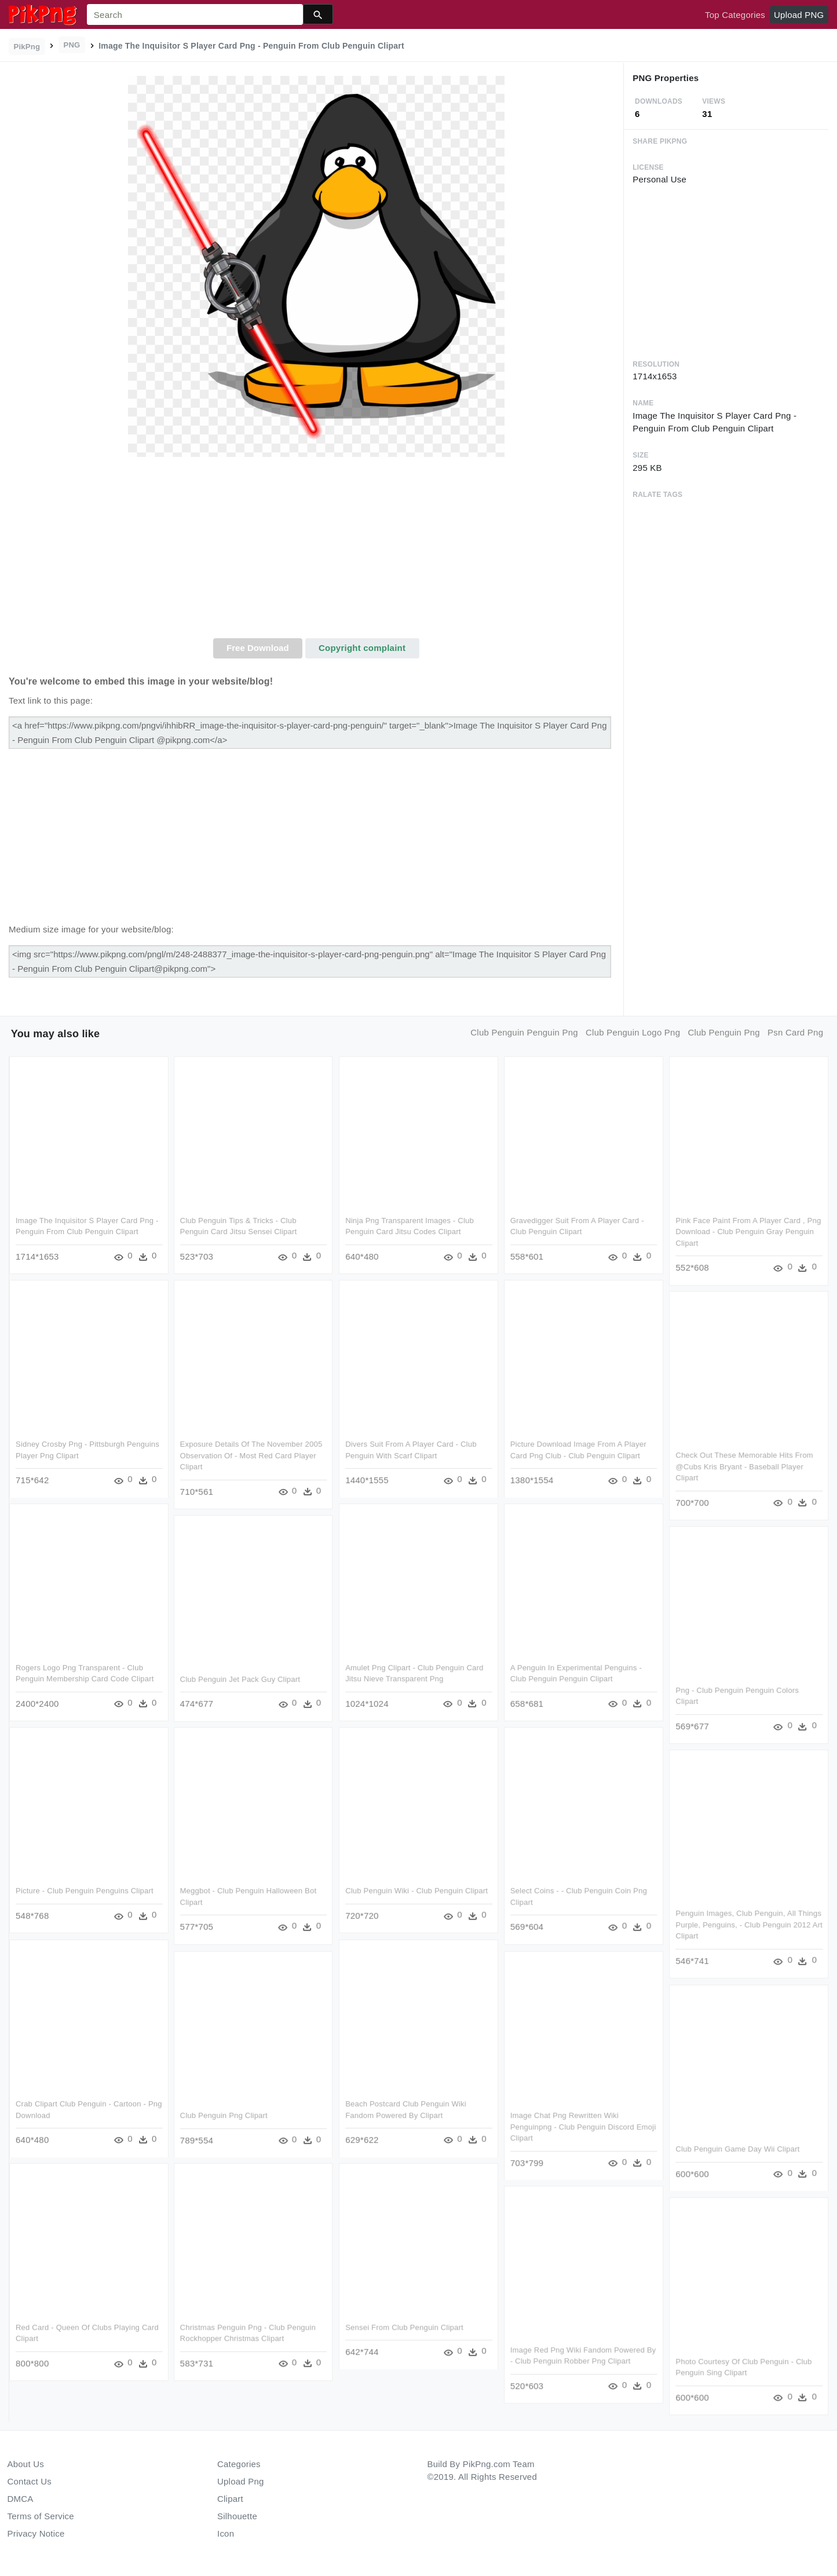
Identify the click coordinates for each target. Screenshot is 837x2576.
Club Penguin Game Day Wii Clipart (737, 2148)
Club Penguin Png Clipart (224, 2114)
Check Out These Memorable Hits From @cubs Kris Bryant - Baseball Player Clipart (743, 1466)
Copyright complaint (362, 648)
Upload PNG (799, 15)
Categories (239, 2464)
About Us (26, 2464)
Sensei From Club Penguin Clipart (404, 2326)
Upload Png (240, 2481)
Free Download (257, 648)
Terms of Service (41, 2516)
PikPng (27, 46)
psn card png (795, 1032)
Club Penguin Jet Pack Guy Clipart (240, 1678)
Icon (225, 2533)
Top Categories (735, 15)
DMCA (21, 2499)
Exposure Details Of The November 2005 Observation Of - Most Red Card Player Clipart (251, 1455)
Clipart (230, 2499)
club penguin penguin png (524, 1032)
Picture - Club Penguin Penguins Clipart (84, 1891)
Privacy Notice (36, 2533)
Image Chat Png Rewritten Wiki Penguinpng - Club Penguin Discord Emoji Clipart (583, 2126)
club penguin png (724, 1032)
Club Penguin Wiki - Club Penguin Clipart (416, 1891)
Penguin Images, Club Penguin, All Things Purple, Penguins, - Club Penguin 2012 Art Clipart (748, 1925)
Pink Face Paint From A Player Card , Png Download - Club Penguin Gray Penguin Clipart (747, 1231)
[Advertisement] (316, 551)
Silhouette (237, 2516)
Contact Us (30, 2481)
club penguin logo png (633, 1032)
